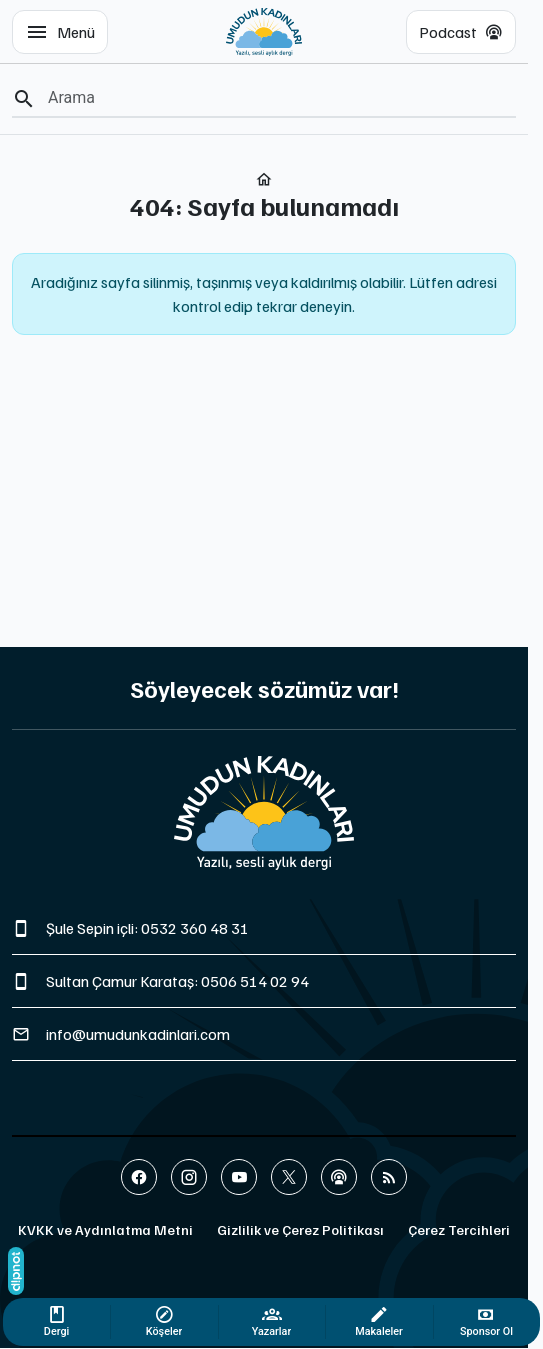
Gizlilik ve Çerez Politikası (300, 1229)
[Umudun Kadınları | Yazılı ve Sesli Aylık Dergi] (264, 32)
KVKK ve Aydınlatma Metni (105, 1229)
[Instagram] (189, 1177)
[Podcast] (339, 1177)
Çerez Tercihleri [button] (459, 1229)
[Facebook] (139, 1177)
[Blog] (389, 1177)
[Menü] (60, 32)
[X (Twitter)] (289, 1177)
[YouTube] (239, 1177)
